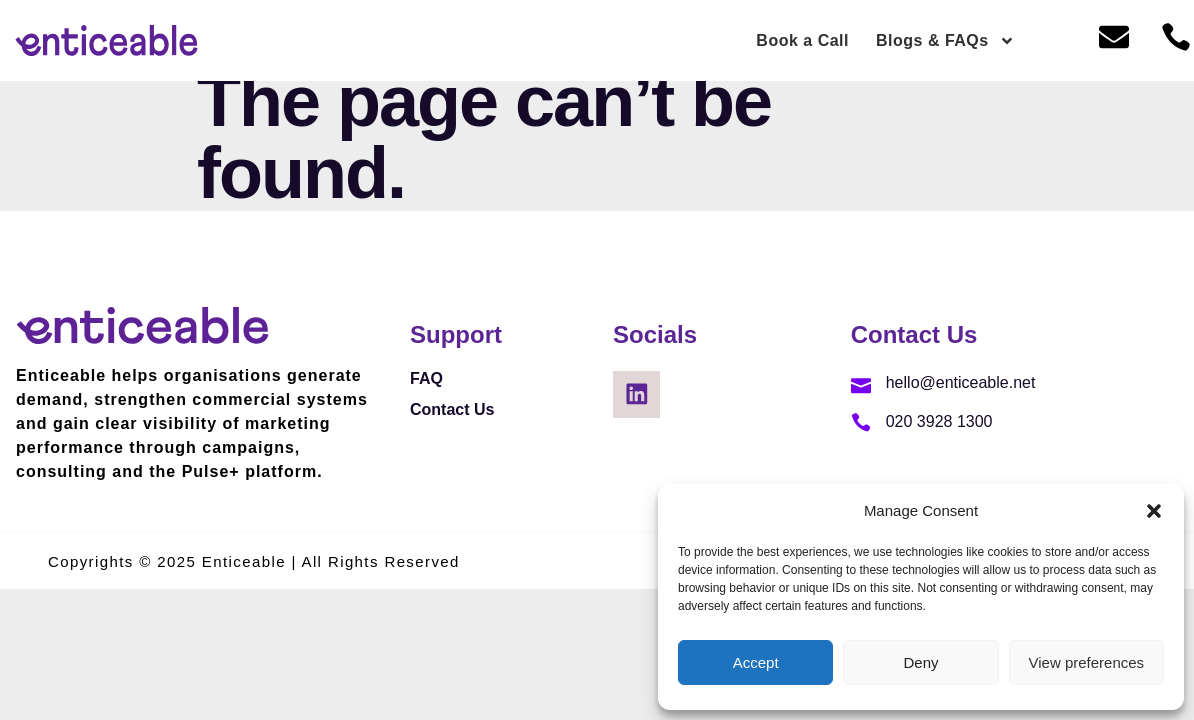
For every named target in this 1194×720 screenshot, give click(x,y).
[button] (1154, 511)
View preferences (1087, 662)
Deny (920, 662)
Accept (756, 662)
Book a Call (802, 40)
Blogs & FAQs (945, 41)
